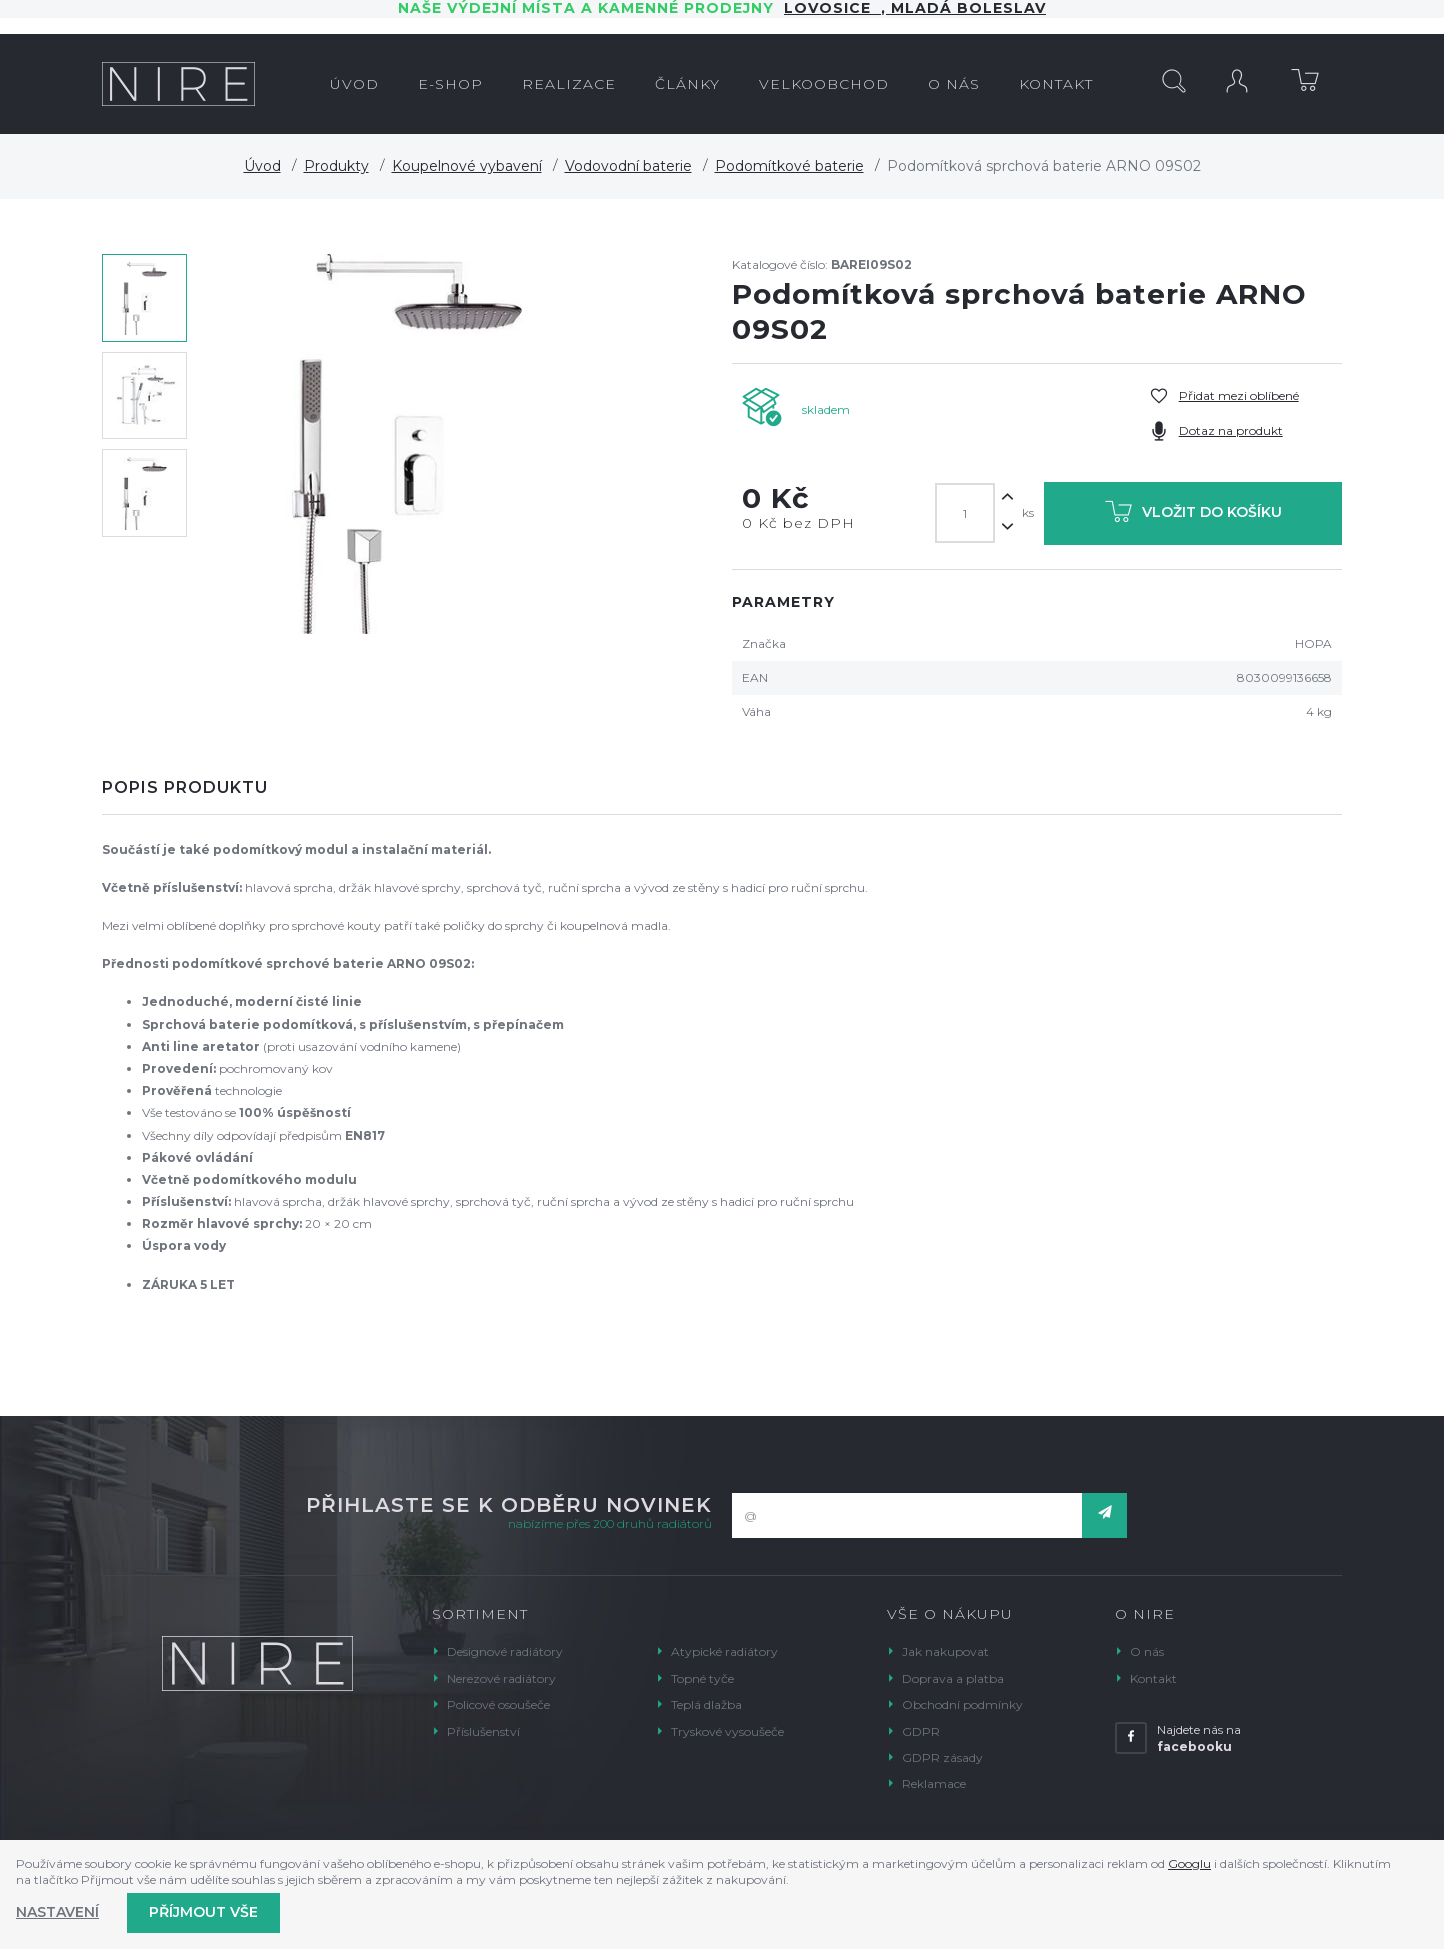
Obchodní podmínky (962, 1704)
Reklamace (934, 1783)
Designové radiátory (505, 1651)
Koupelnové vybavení (467, 166)
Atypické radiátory (724, 1651)
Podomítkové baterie (789, 166)
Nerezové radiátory (501, 1678)
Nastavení (57, 1912)
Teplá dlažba (706, 1704)
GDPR (921, 1731)
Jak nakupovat (945, 1651)
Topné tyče (702, 1678)
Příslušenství (483, 1731)
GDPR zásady (942, 1757)
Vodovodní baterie (628, 166)
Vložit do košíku (1193, 515)
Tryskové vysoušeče (727, 1731)
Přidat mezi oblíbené (1239, 395)
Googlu (1189, 1863)
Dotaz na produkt (1231, 430)
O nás (1147, 1651)
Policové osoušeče (498, 1704)
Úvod (262, 166)
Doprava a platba (953, 1678)
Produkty (336, 166)
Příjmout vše (203, 1912)
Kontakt (1153, 1678)
